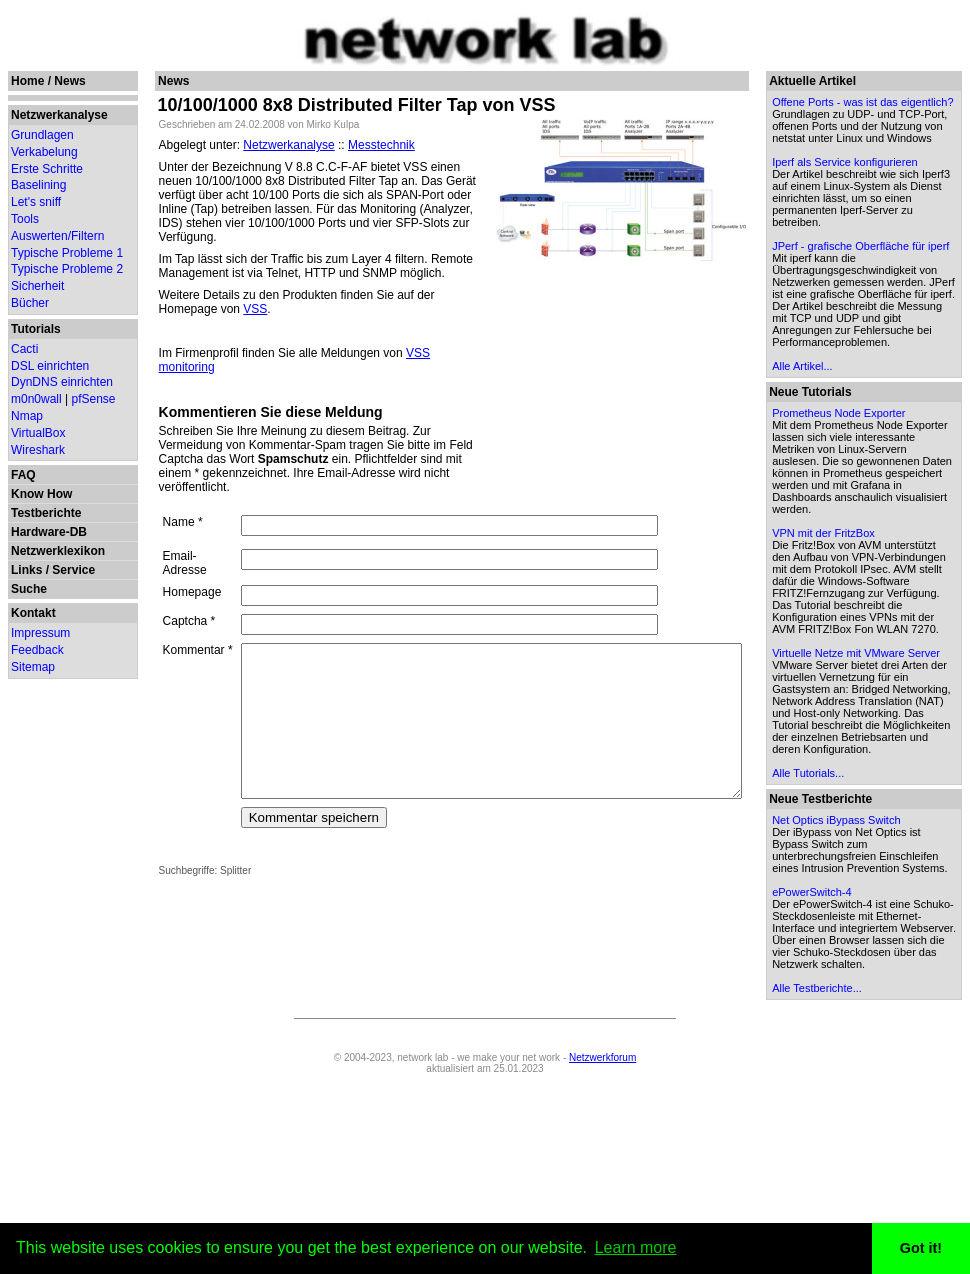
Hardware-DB (49, 532)
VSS (159, 295)
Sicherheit (37, 286)
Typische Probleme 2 (67, 269)
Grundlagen (42, 135)
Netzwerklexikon (58, 551)
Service (73, 570)
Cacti (24, 349)
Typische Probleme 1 (67, 253)
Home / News (48, 81)
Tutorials (36, 329)
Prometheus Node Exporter (886, 497)
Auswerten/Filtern (57, 236)
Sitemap (33, 667)
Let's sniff (36, 202)
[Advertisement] (669, 386)
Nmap (27, 416)
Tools (25, 219)
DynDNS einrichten (62, 382)
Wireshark (38, 450)
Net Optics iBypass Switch (884, 988)
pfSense (94, 399)
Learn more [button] (636, 1247)
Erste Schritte (47, 169)
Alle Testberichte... (865, 1180)
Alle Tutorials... (856, 941)
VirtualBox (38, 433)
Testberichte (46, 513)
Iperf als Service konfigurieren (859, 192)
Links (26, 570)
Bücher (30, 303)
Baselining (38, 185)
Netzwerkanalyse (59, 115)
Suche (29, 589)
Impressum (40, 633)
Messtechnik (369, 145)
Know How (41, 494)
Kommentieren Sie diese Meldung (259, 384)
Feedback (37, 650)
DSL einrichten (50, 366)
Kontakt (33, 613)
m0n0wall (36, 399)
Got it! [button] (921, 1248)
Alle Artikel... (850, 450)
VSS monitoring (435, 339)
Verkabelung (44, 152)
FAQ (23, 475)
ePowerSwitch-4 (859, 1072)
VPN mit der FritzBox (871, 641)
